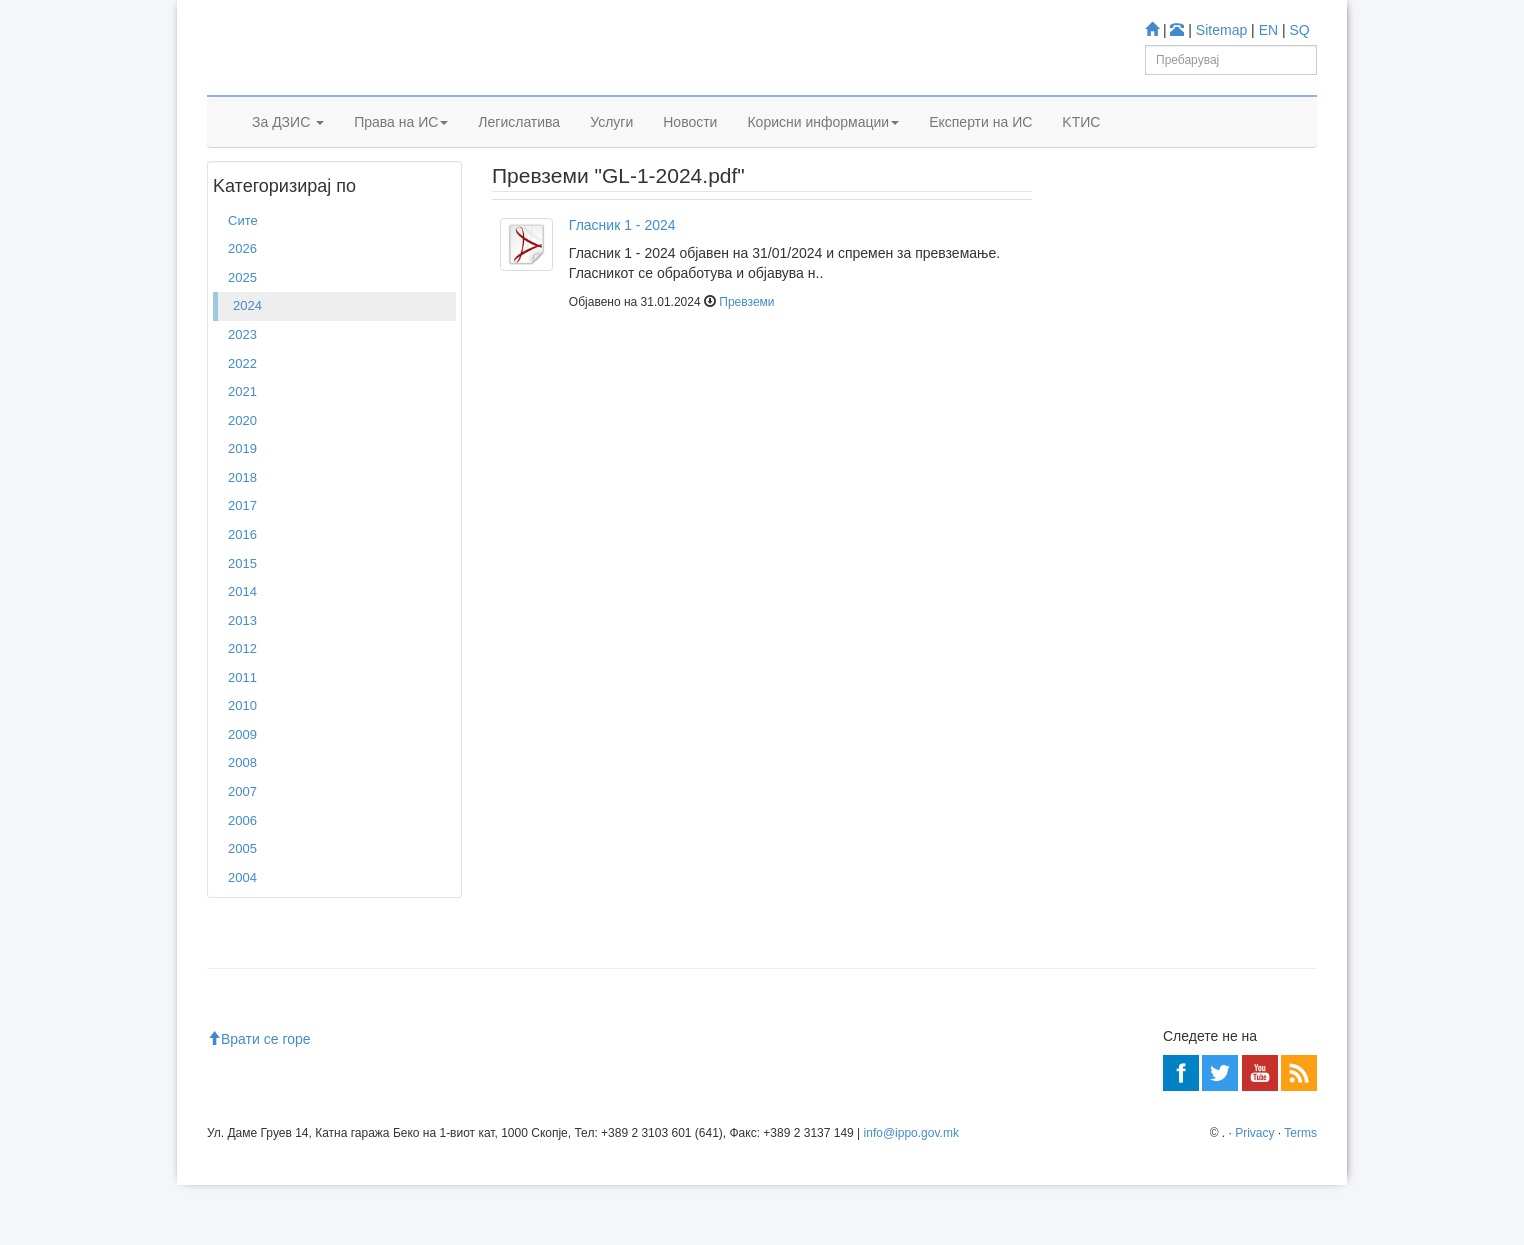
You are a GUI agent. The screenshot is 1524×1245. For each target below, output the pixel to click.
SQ (1300, 30)
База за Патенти (1152, 472)
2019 (242, 508)
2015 (242, 623)
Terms (1300, 1193)
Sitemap (1221, 30)
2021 (242, 451)
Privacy (1254, 1193)
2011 (242, 737)
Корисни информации (823, 147)
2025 (242, 337)
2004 (242, 937)
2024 (282, 199)
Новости (690, 147)
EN (1268, 30)
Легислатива (519, 147)
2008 (242, 823)
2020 (242, 480)
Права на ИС (401, 147)
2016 (242, 594)
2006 (242, 880)
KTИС (1081, 147)
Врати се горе (259, 1099)
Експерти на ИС (980, 147)
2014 (242, 651)
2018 (242, 537)
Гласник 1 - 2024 (622, 285)
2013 (242, 680)
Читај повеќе (1109, 749)
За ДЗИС (288, 147)
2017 (242, 566)
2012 (242, 708)
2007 (242, 851)
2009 (242, 794)
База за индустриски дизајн (1186, 525)
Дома (237, 199)
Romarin (1127, 606)
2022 (242, 423)
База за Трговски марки (1174, 499)
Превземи (746, 363)
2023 (242, 394)
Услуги (611, 147)
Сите (243, 280)
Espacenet (1133, 580)
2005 (242, 908)
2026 (242, 309)
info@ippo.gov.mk (911, 1193)
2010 (242, 766)
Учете (1088, 380)
